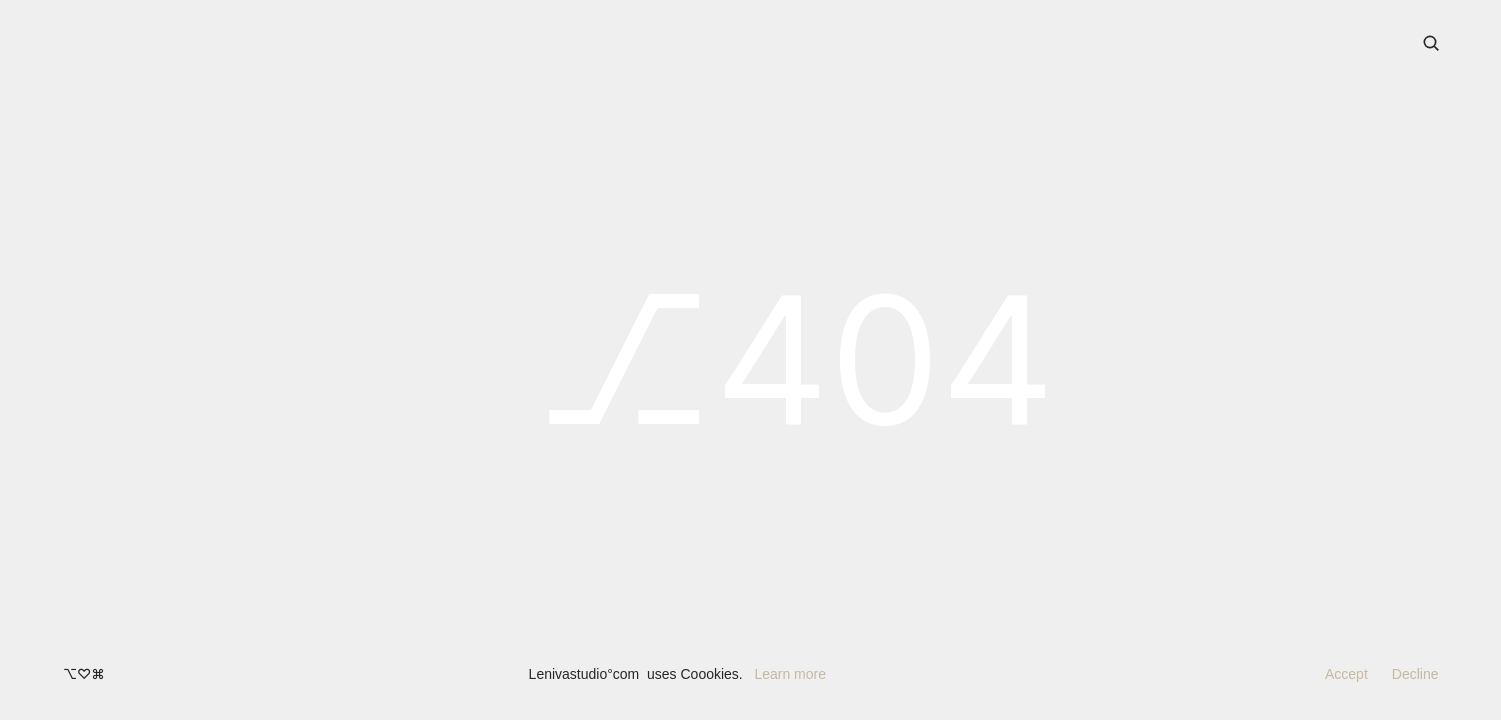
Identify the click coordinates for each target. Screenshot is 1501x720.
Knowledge (1107, 41)
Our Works (931, 41)
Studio (1018, 41)
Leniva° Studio (110, 40)
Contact (1202, 41)
